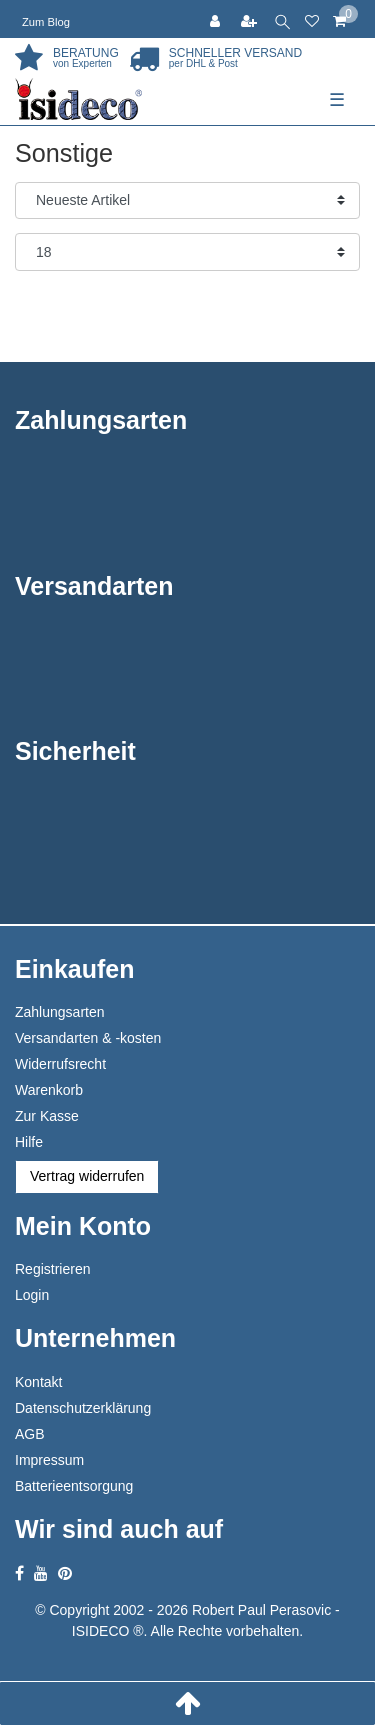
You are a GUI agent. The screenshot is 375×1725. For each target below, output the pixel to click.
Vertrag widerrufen (87, 1176)
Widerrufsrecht (60, 1064)
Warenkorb (49, 1090)
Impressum (49, 1460)
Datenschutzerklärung (83, 1408)
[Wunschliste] (312, 19)
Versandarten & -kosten (88, 1038)
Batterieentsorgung (74, 1486)
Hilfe (29, 1142)
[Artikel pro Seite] (187, 252)
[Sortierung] (187, 201)
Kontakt (38, 1382)
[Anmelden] (217, 19)
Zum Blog (46, 22)
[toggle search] (282, 19)
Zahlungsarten (60, 1012)
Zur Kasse (47, 1116)
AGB (30, 1434)
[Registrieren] (251, 19)
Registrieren (52, 1269)
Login (32, 1295)
